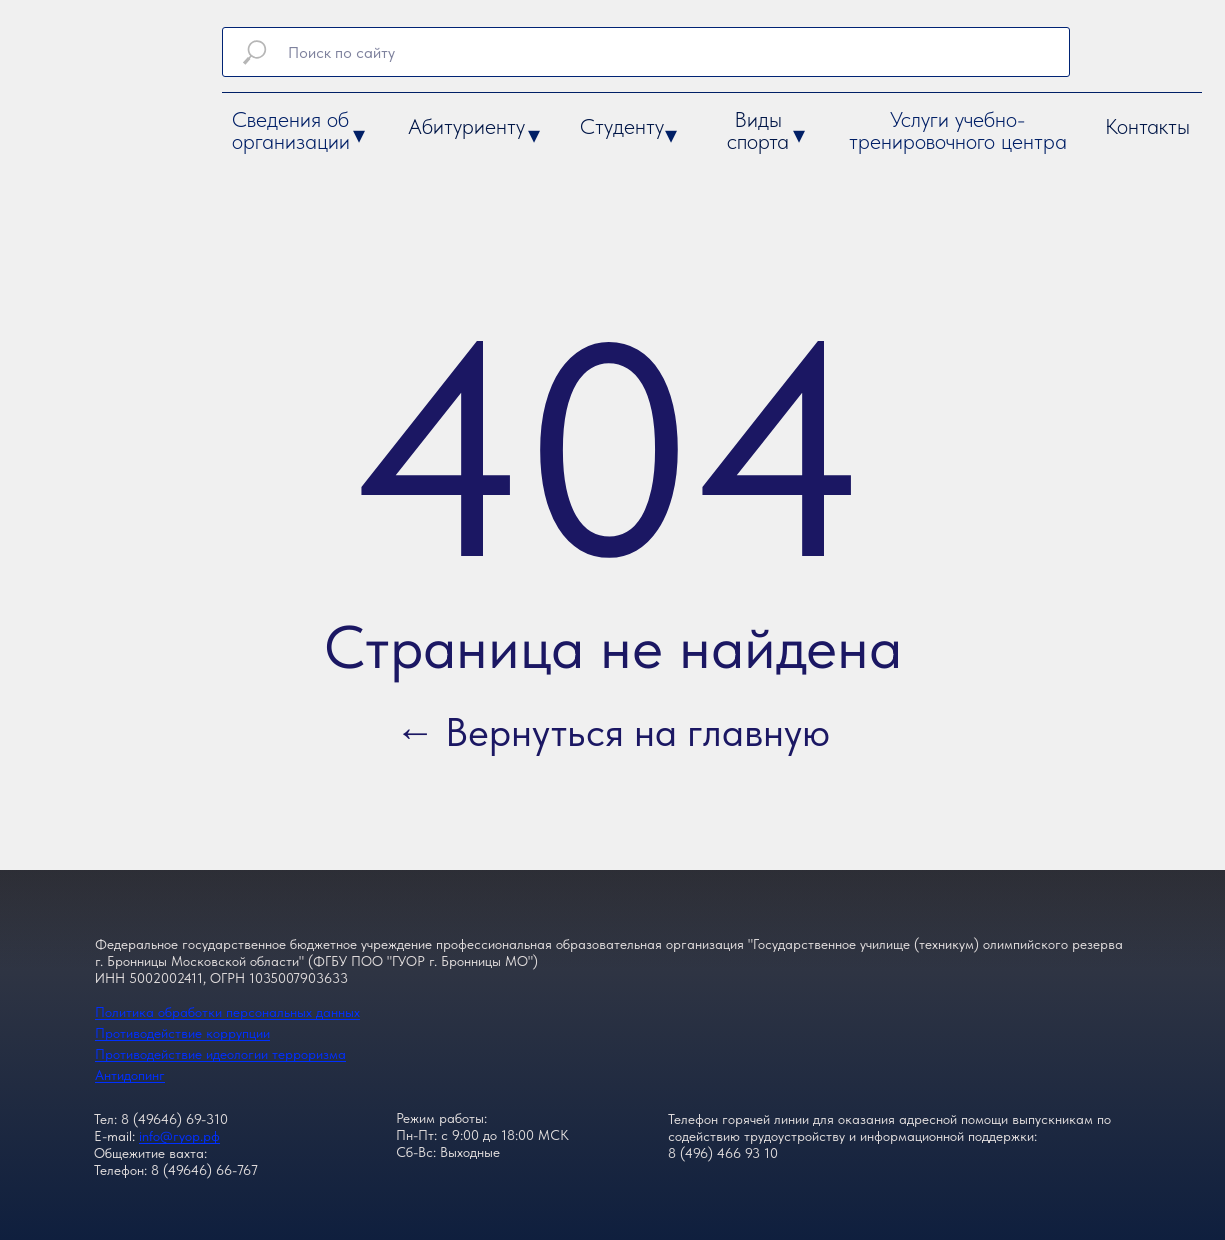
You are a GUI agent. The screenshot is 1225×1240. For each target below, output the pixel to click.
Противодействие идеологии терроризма (220, 1054)
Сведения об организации (291, 130)
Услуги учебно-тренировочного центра (958, 130)
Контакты (1147, 126)
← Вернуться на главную (612, 732)
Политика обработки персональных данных (227, 1012)
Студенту (622, 126)
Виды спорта (758, 130)
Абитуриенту (466, 126)
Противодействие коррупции (182, 1033)
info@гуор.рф (179, 1136)
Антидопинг (130, 1075)
